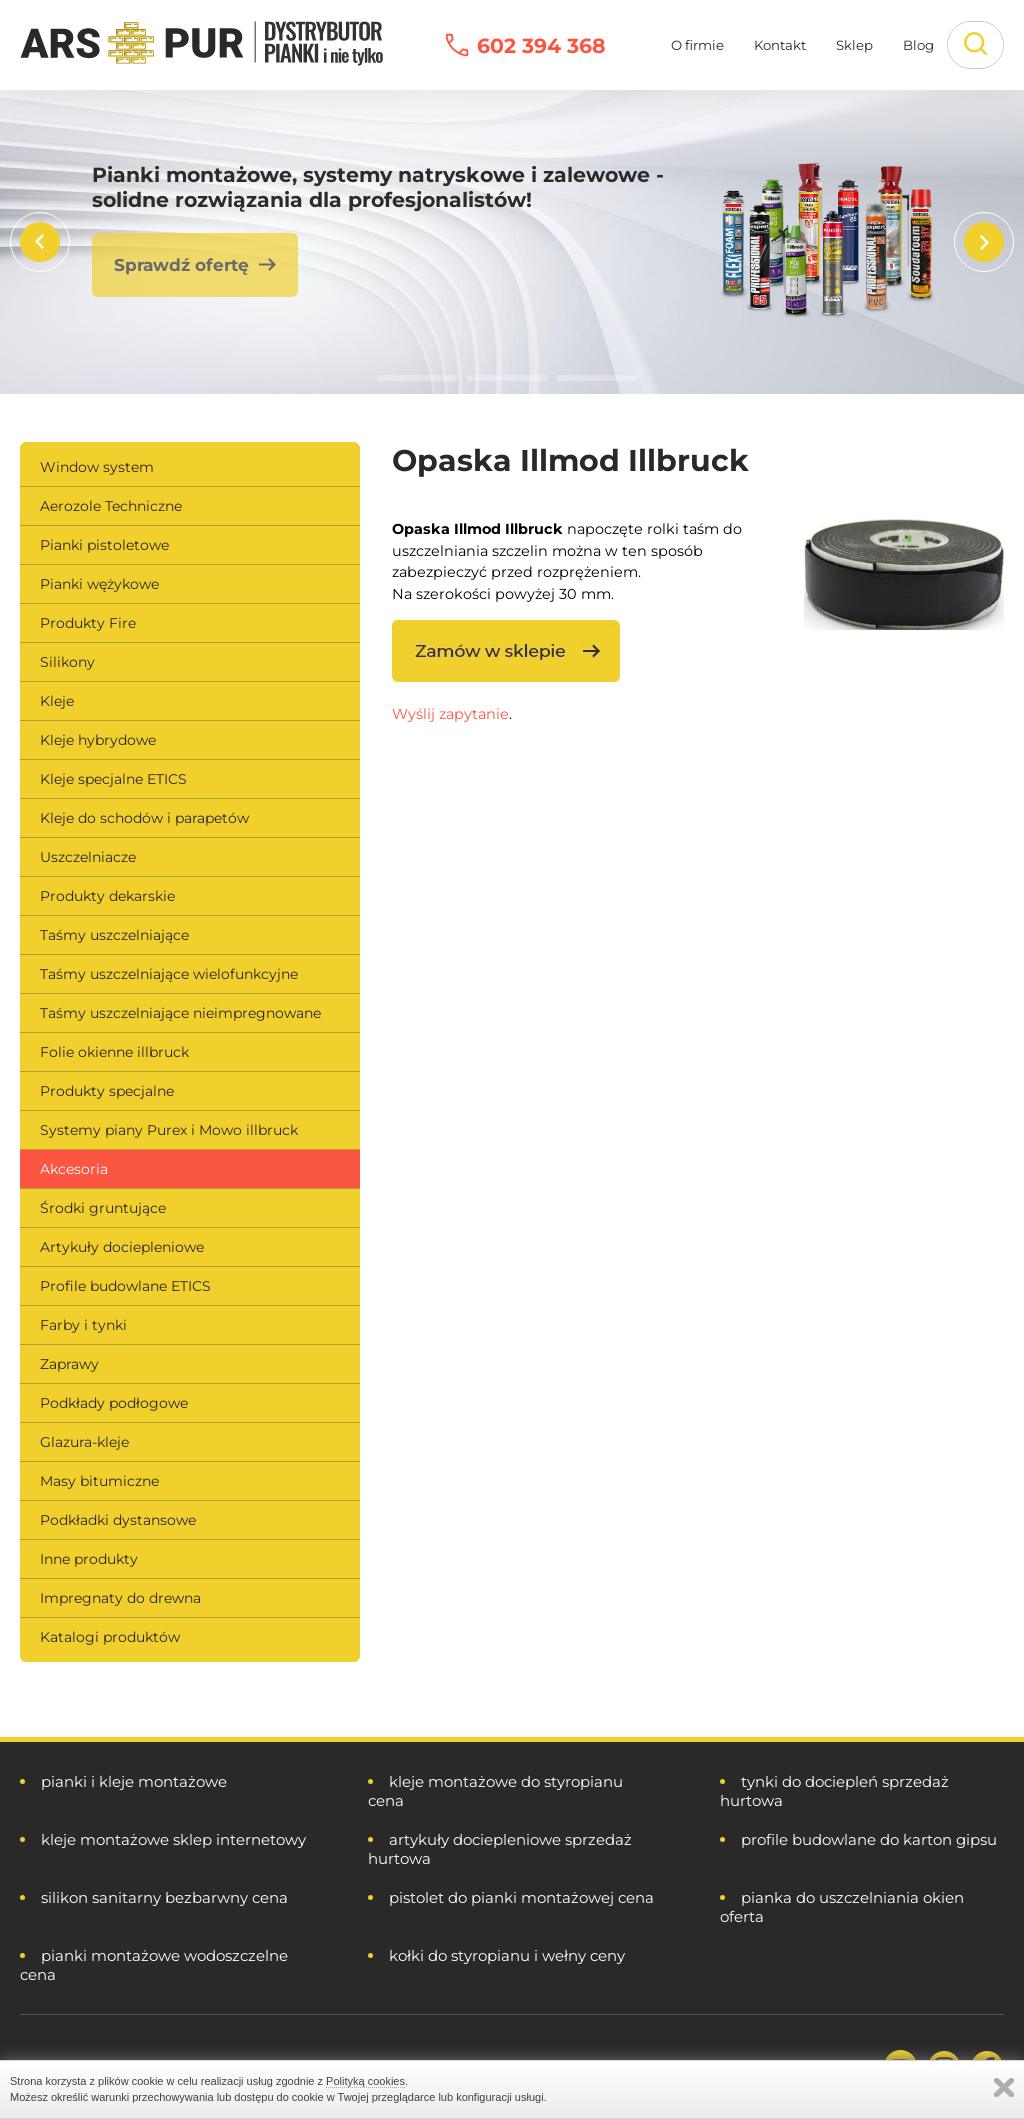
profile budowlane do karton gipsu (869, 1839)
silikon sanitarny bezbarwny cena (164, 1897)
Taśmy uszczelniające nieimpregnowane (180, 1013)
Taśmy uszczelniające (114, 935)
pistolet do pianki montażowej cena (521, 1897)
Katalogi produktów (110, 1637)
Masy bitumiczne (99, 1481)
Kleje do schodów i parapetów (144, 818)
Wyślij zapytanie (450, 714)
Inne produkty (89, 1559)
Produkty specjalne (107, 1091)
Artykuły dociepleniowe (122, 1247)
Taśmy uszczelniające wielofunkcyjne (169, 974)
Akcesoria (74, 1169)
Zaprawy (69, 1364)
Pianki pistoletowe (104, 545)
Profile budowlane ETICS (125, 1286)
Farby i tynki (83, 1325)
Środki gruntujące (103, 1208)
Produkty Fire (88, 623)
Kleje (57, 701)
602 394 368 (541, 45)
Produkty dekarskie (107, 896)
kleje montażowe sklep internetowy (173, 1839)
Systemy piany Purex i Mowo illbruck (169, 1130)
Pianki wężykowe (99, 584)
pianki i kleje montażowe (134, 1781)
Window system (97, 467)
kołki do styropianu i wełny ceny (507, 1955)
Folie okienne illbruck (114, 1052)
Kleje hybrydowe (98, 740)
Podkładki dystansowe (118, 1520)
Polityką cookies (365, 2081)
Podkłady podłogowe (114, 1403)
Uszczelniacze (88, 857)
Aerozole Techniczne (111, 506)
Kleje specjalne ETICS (113, 779)
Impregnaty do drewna (120, 1598)
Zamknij (1004, 2087)
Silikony (67, 662)
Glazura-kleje (84, 1442)
